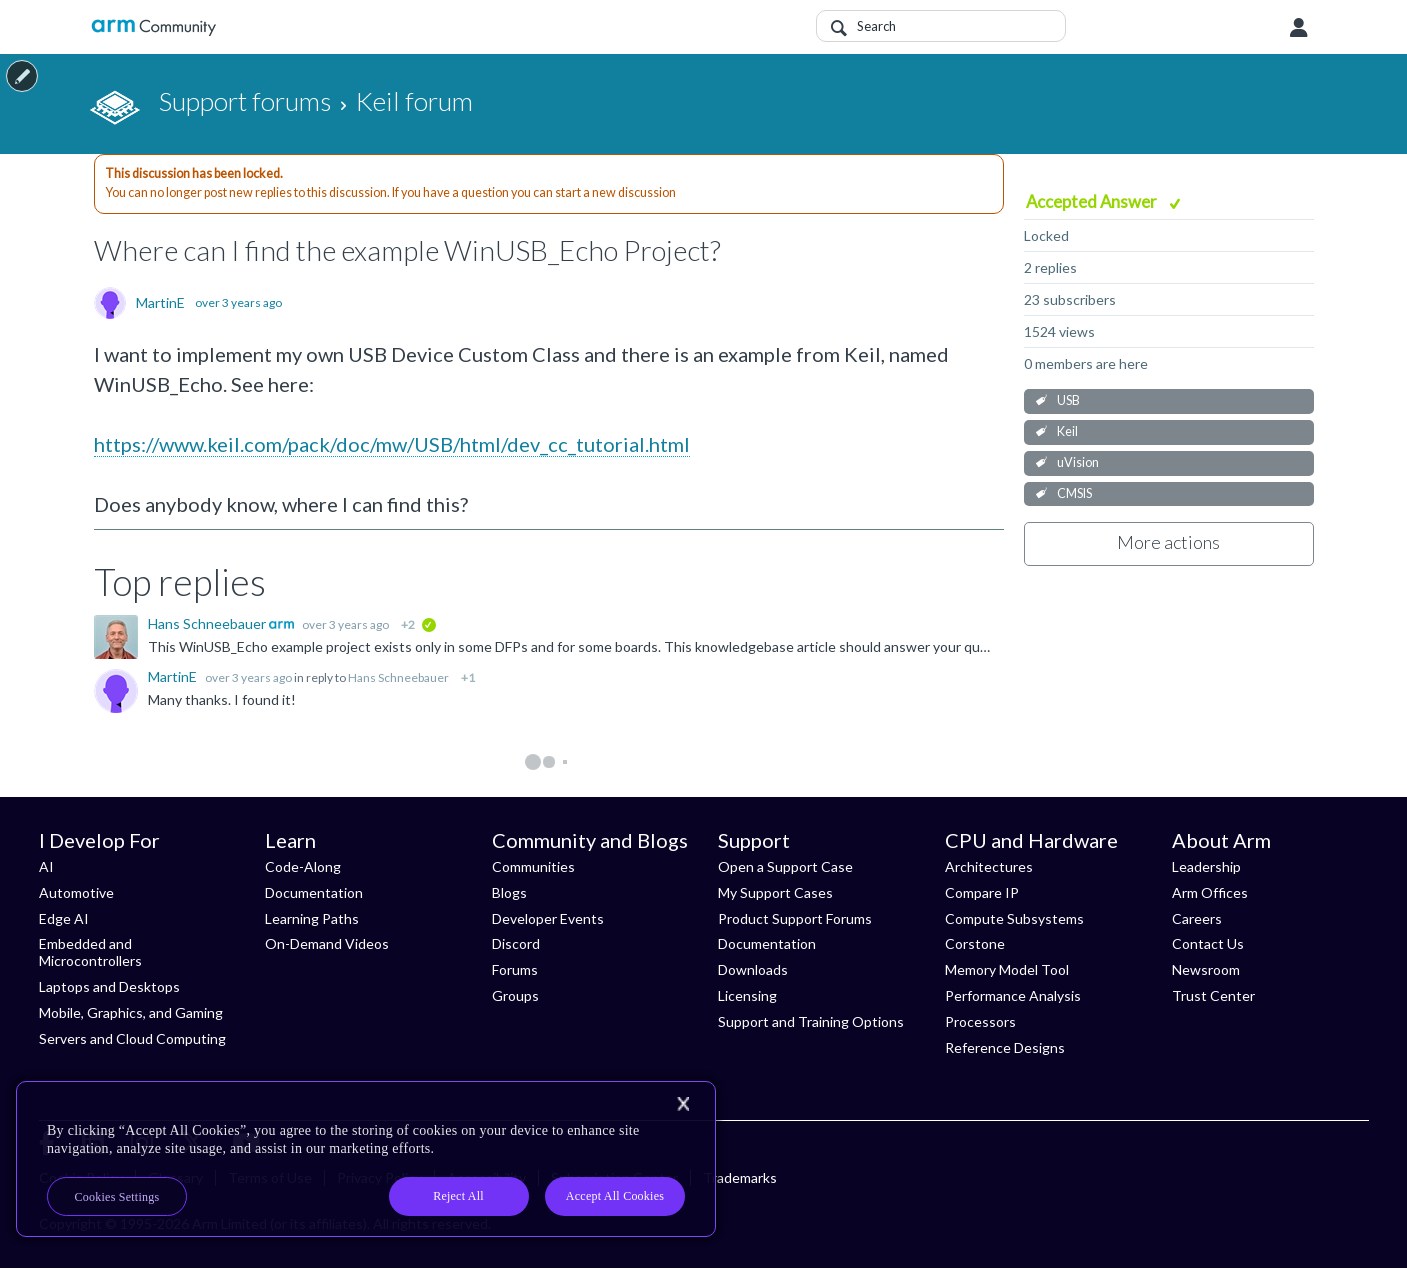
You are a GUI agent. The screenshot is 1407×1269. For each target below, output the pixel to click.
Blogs (509, 892)
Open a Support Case (785, 866)
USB (1068, 400)
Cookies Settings (117, 1197)
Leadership (1206, 866)
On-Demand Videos (327, 943)
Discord (516, 943)
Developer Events (548, 918)
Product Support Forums (795, 918)
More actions (1168, 542)
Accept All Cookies (615, 1196)
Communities (533, 866)
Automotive (76, 892)
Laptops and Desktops (109, 986)
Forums (515, 969)
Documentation (314, 892)
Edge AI (64, 918)
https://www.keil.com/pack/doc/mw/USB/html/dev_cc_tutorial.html (392, 444)
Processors (980, 1021)
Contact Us (1208, 943)
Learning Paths (312, 918)
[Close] (683, 1104)
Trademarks (740, 1177)
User (1299, 28)
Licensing (747, 995)
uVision (1078, 462)
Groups (515, 995)
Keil (1067, 431)
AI (46, 866)
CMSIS (1074, 493)
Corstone (975, 943)
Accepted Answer (1093, 201)
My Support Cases (775, 892)
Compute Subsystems (1014, 918)
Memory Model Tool (1007, 969)
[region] (366, 1159)
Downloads (753, 969)
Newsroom (1206, 969)
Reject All (458, 1196)
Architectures (989, 866)
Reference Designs (1005, 1047)
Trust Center (1213, 995)
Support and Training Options (811, 1021)
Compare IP (982, 892)
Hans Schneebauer (208, 623)
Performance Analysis (1013, 995)
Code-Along (303, 866)
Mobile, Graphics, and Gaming (131, 1012)
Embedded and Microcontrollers (90, 952)
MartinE (160, 303)
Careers (1197, 918)
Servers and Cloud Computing (132, 1038)
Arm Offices (1210, 892)
